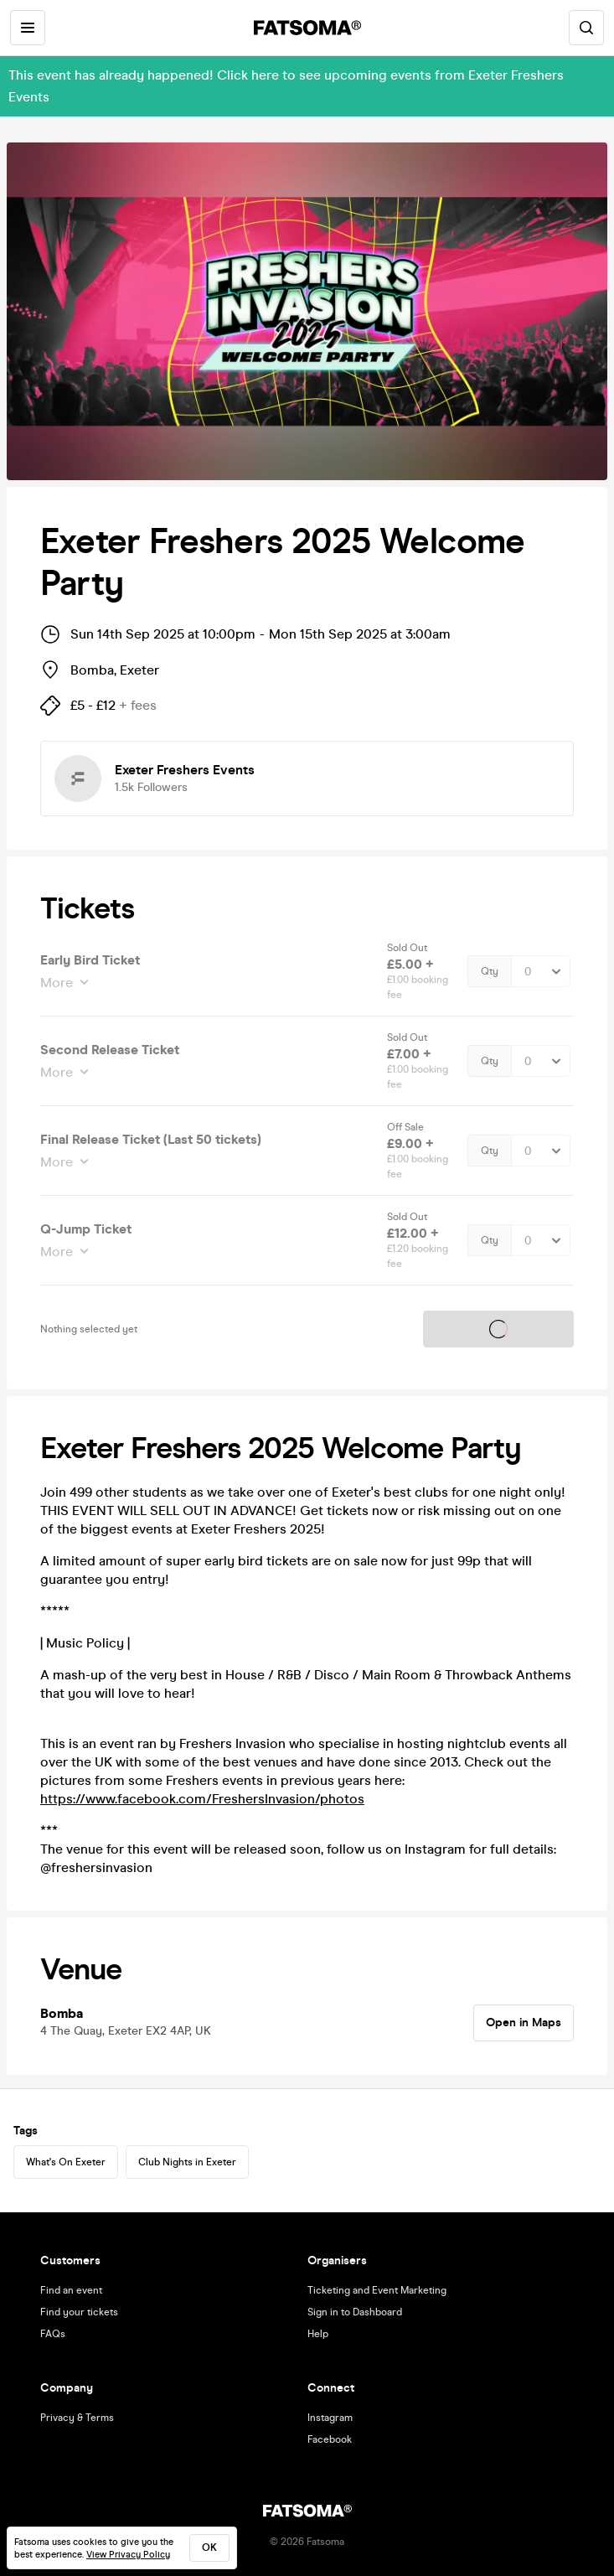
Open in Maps (523, 2022)
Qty (489, 971)
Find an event (71, 2290)
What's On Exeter (66, 2162)
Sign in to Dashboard (354, 2312)
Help (317, 2334)
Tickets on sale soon (498, 1329)
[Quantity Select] (540, 971)
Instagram (330, 2417)
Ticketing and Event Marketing (376, 2290)
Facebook (329, 2439)
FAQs (52, 2334)
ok (209, 2547)
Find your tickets (79, 2312)
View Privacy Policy (128, 2554)
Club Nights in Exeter (187, 2162)
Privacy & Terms (77, 2417)
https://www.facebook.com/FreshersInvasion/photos (202, 1799)
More (58, 983)
